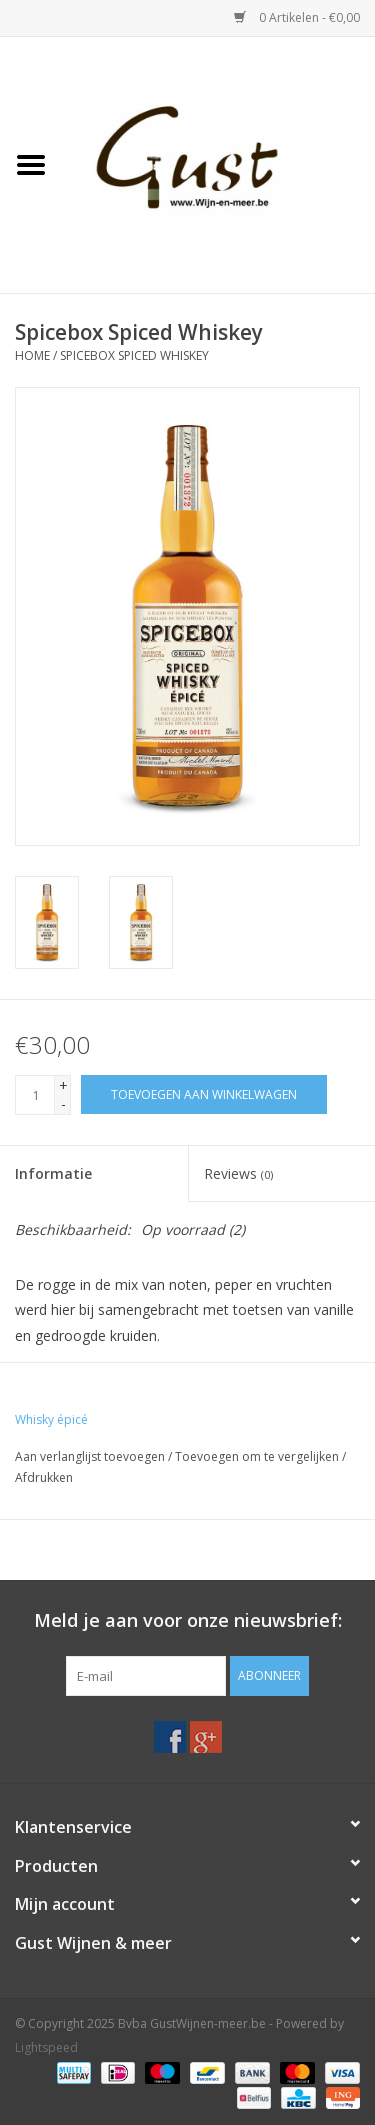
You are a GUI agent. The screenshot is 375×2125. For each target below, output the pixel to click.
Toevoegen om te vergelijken (258, 1456)
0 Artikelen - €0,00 (297, 17)
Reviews (238, 1173)
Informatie (53, 1173)
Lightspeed (46, 2047)
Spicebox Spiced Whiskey (134, 355)
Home (32, 355)
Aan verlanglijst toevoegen (90, 1456)
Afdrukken (44, 1477)
